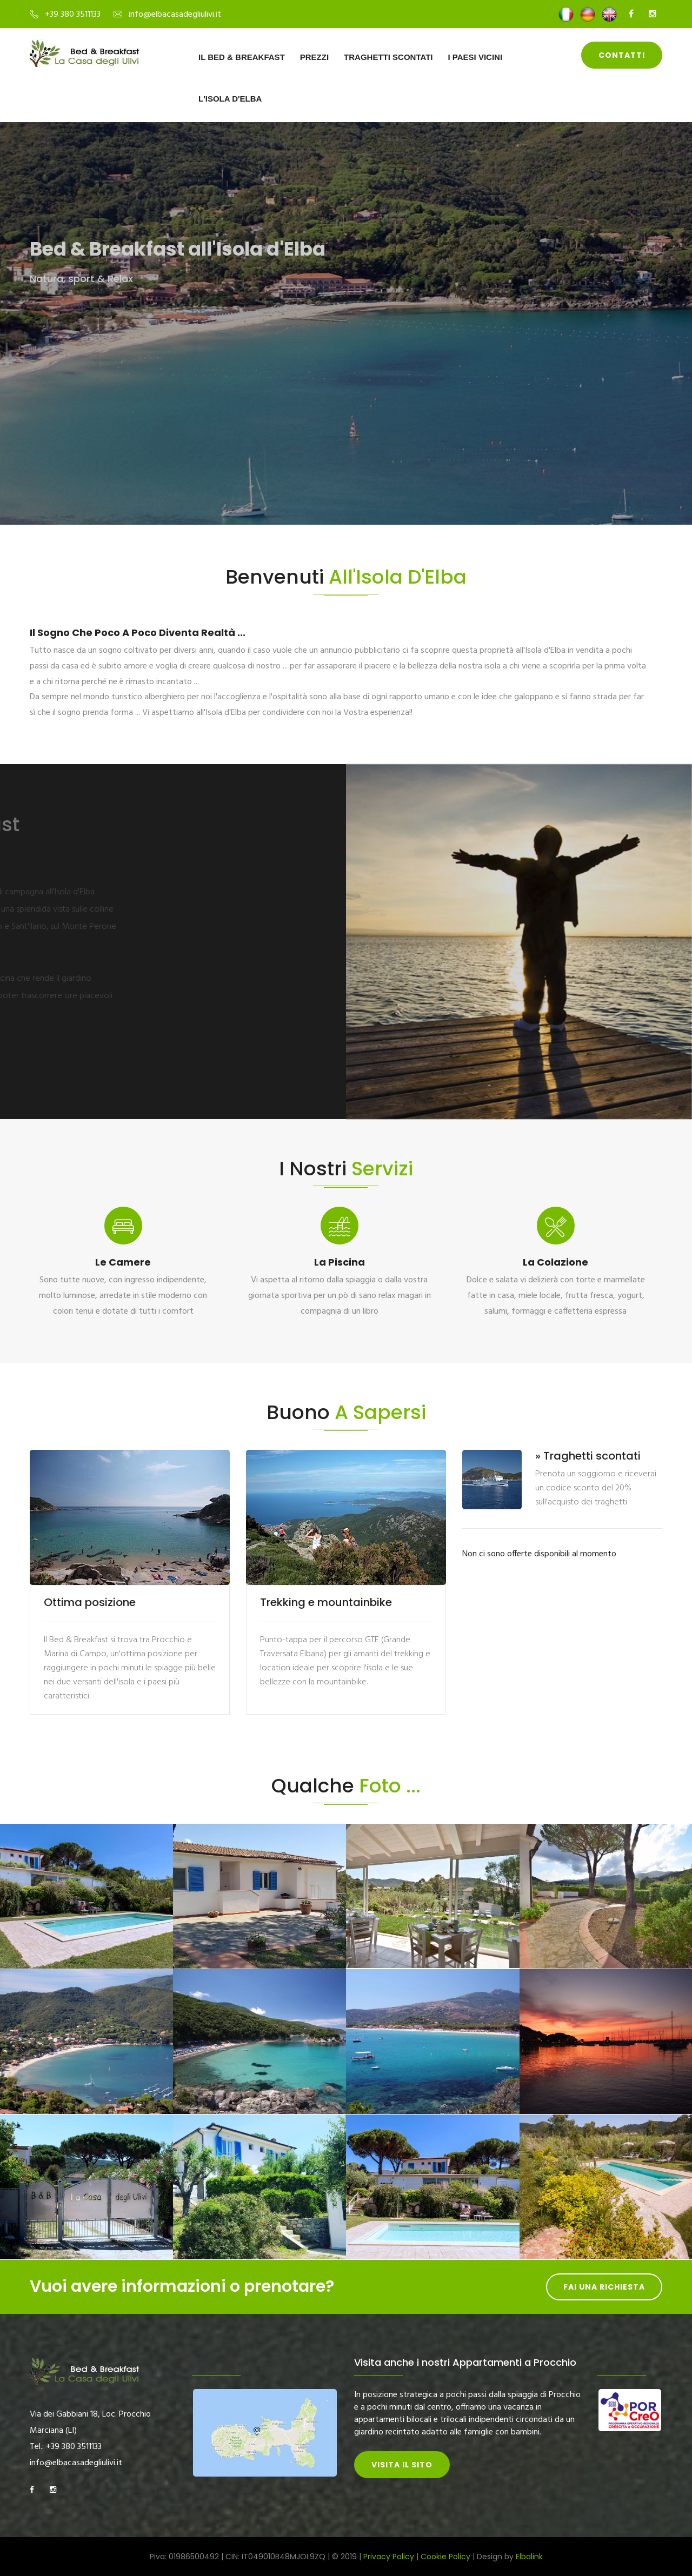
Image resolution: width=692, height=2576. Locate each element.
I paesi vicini (475, 57)
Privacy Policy (388, 2556)
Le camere (123, 1262)
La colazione (555, 1262)
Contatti (621, 55)
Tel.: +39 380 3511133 (66, 2447)
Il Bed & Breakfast (241, 57)
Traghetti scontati (388, 57)
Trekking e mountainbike (326, 1602)
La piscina (339, 1262)
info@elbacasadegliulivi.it (175, 15)
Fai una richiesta (604, 2286)
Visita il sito (401, 2464)
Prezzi (314, 57)
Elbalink (529, 2556)
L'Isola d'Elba (230, 98)
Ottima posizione (90, 1602)
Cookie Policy (445, 2556)
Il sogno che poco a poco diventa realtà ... (137, 632)
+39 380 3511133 (73, 15)
